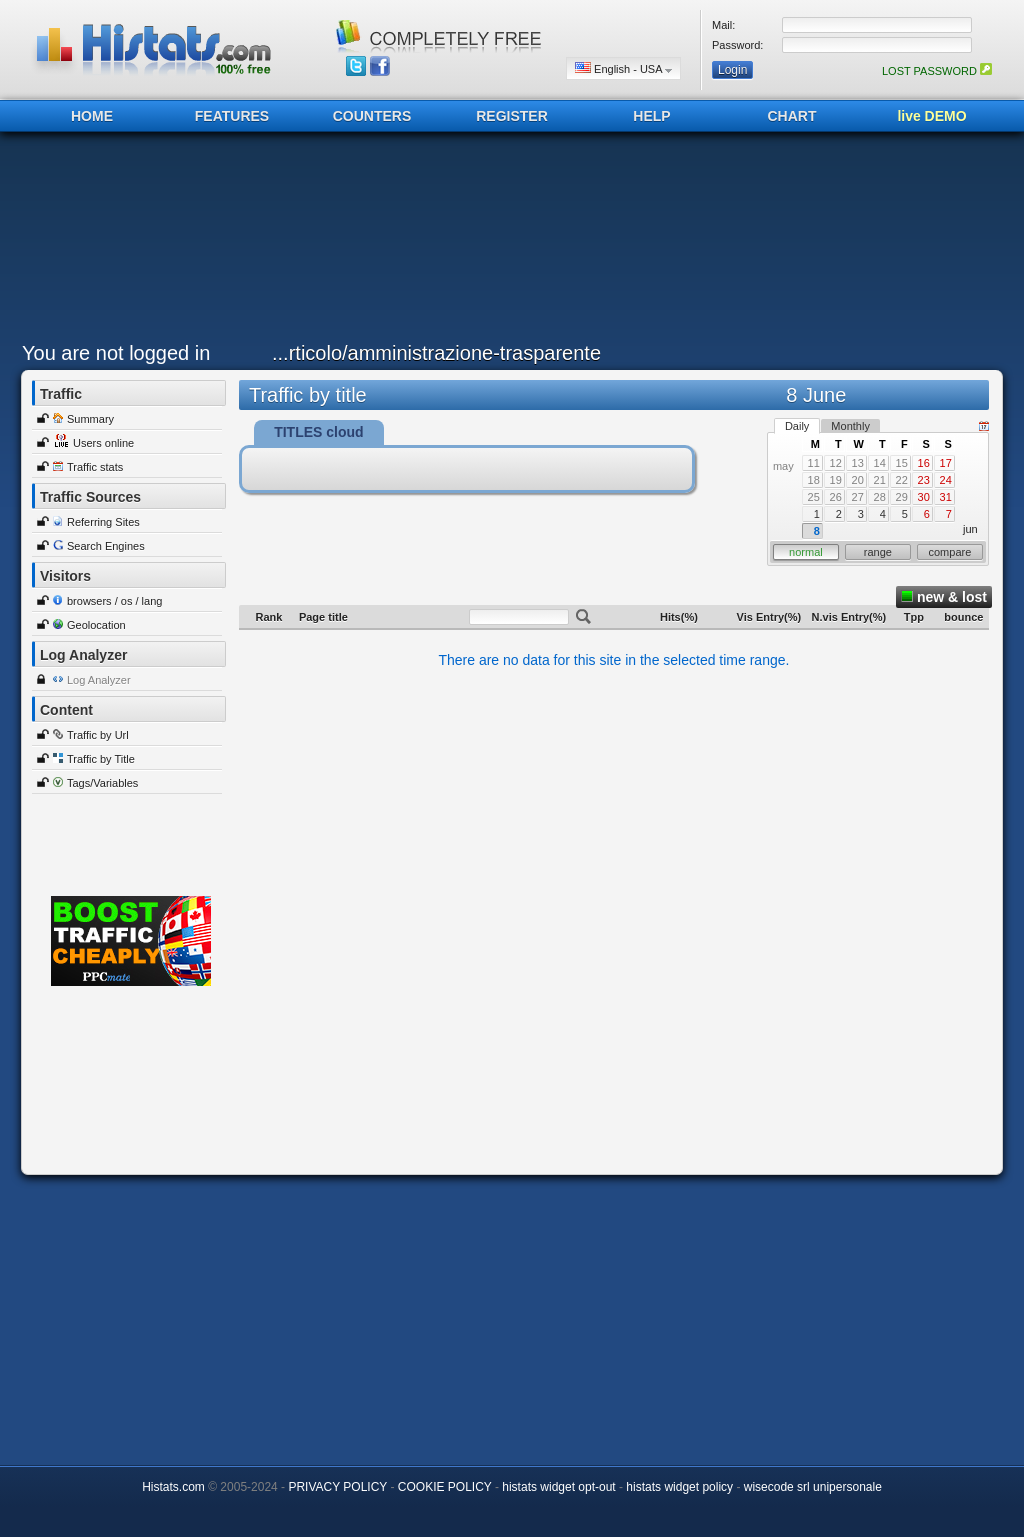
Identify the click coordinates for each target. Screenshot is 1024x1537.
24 (946, 480)
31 (946, 497)
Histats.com (173, 1487)
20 (858, 480)
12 (836, 463)
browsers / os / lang (114, 601)
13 (858, 463)
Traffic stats (95, 467)
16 (924, 463)
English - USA (623, 68)
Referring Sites (103, 522)
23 (924, 480)
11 (814, 463)
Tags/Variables (102, 783)
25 (814, 497)
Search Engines (106, 546)
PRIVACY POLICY (337, 1487)
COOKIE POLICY (445, 1487)
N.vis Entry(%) (849, 617)
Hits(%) (679, 617)
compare (950, 552)
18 (814, 480)
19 (836, 480)
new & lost (944, 597)
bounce (963, 617)
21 (880, 480)
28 (880, 497)
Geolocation (96, 625)
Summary (90, 419)
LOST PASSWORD (937, 71)
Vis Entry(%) (769, 617)
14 (880, 463)
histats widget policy (679, 1487)
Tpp (914, 617)
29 (902, 497)
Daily (797, 426)
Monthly (850, 426)
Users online (103, 443)
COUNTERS (372, 116)
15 (902, 463)
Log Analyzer (99, 680)
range (878, 552)
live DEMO (931, 116)
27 (858, 497)
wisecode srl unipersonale (813, 1487)
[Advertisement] (507, 242)
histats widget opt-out (558, 1487)
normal (806, 552)
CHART (792, 116)
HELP (651, 116)
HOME (92, 116)
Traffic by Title (101, 759)
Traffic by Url (98, 735)
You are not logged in (116, 353)
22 (902, 480)
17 (946, 463)
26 (836, 497)
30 (924, 497)
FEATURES (232, 116)
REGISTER (512, 116)
